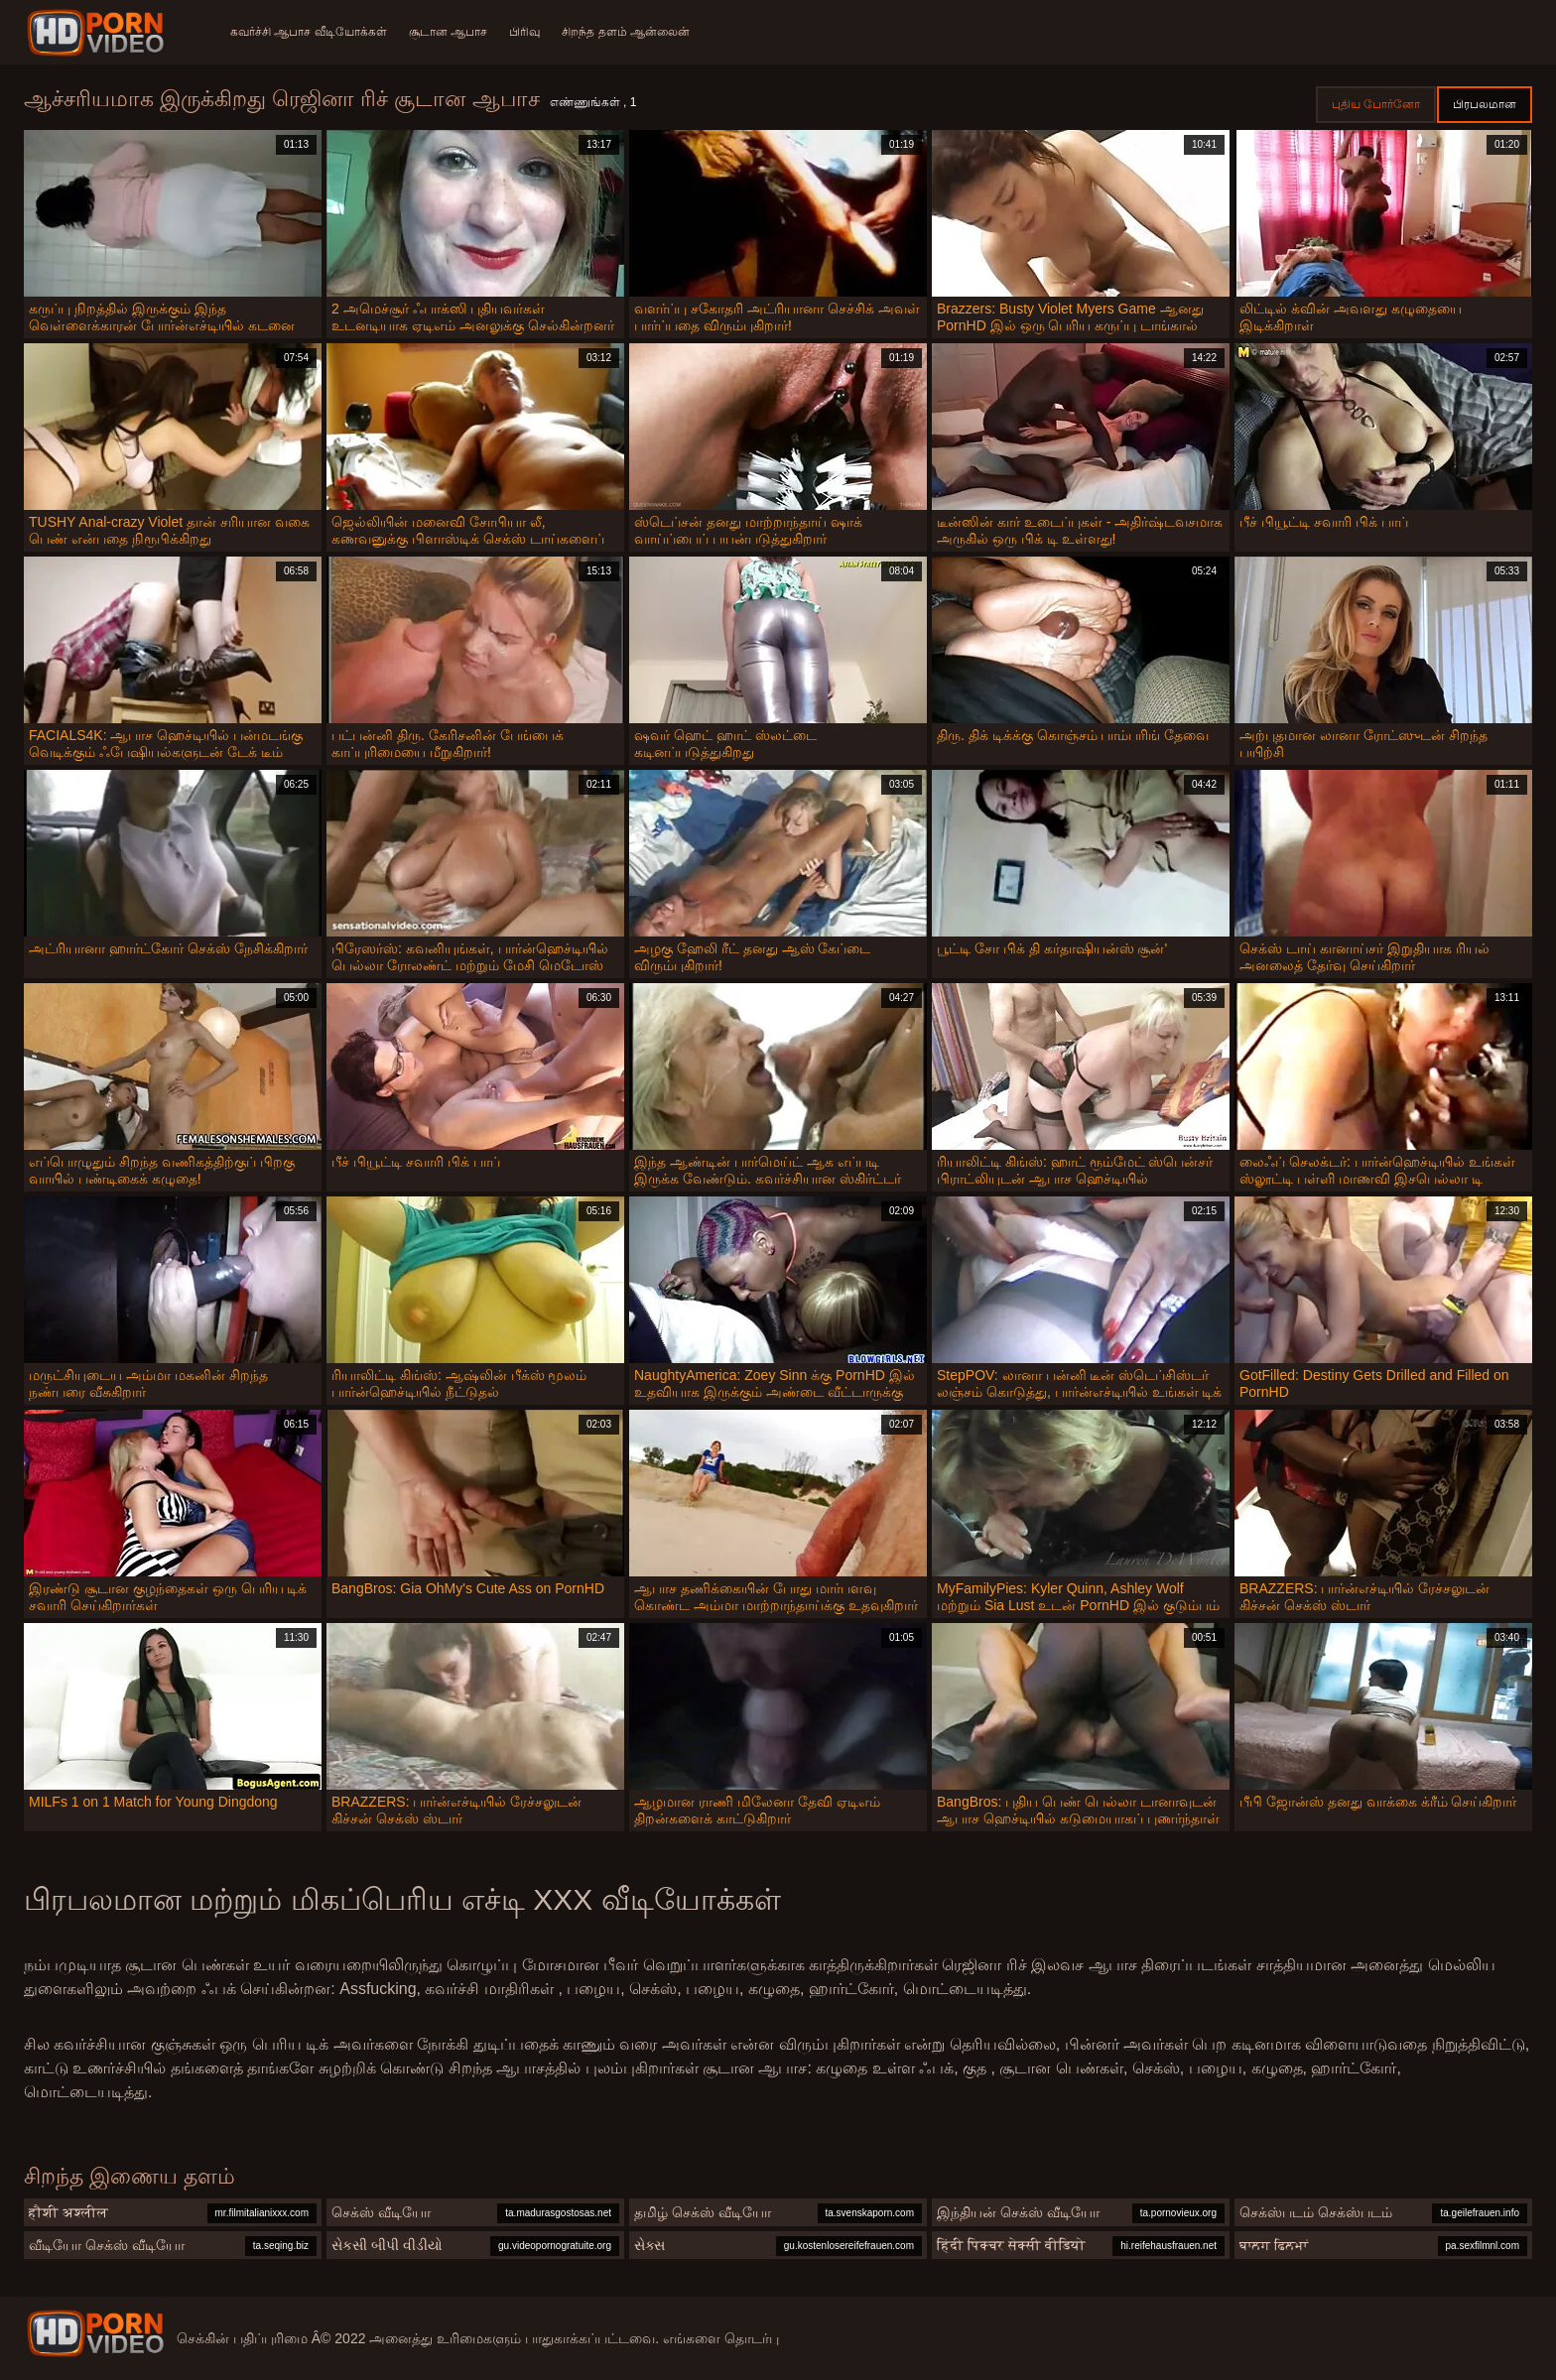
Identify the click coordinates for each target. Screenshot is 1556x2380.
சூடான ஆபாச (450, 32)
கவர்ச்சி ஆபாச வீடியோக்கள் (308, 32)
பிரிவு (528, 32)
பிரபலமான (1484, 104)
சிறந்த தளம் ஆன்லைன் (632, 32)
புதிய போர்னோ (1376, 104)
